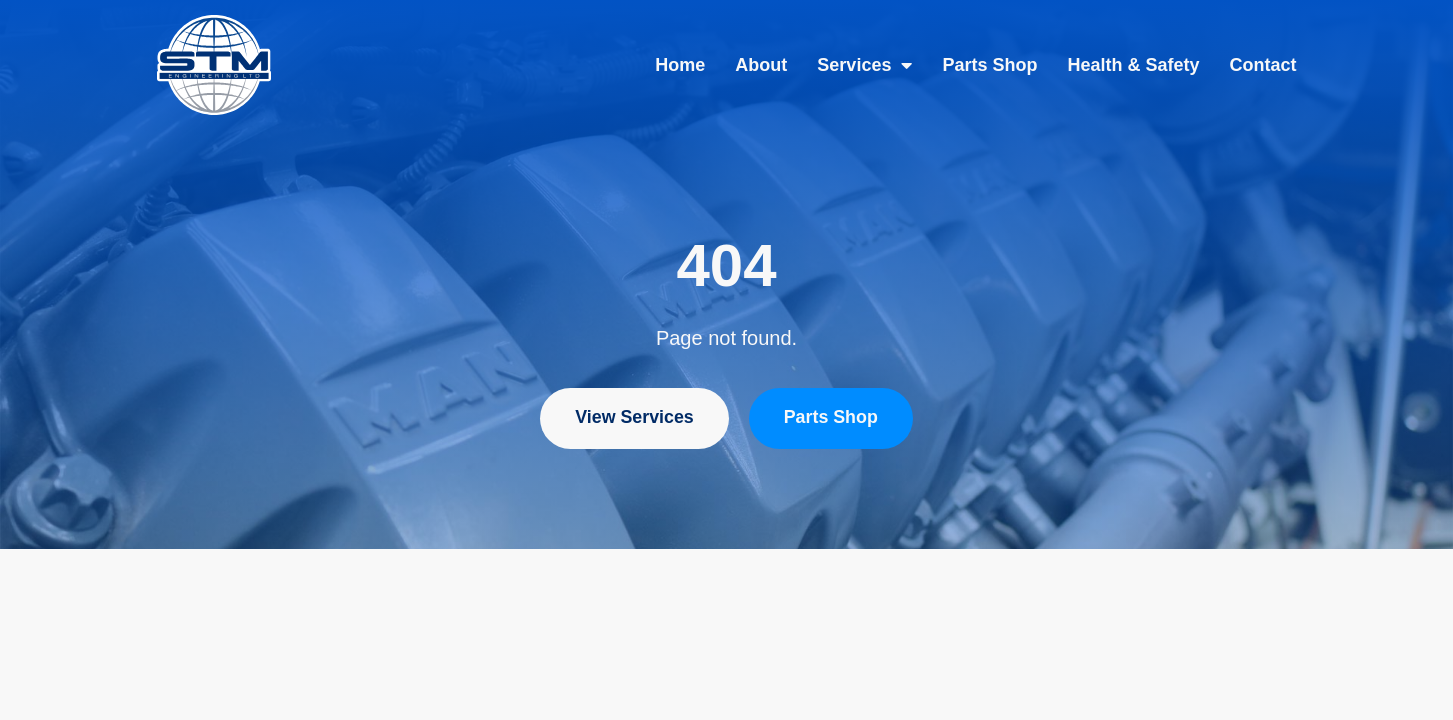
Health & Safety (1133, 65)
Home (680, 65)
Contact (1263, 65)
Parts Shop (989, 65)
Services (864, 65)
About (761, 65)
